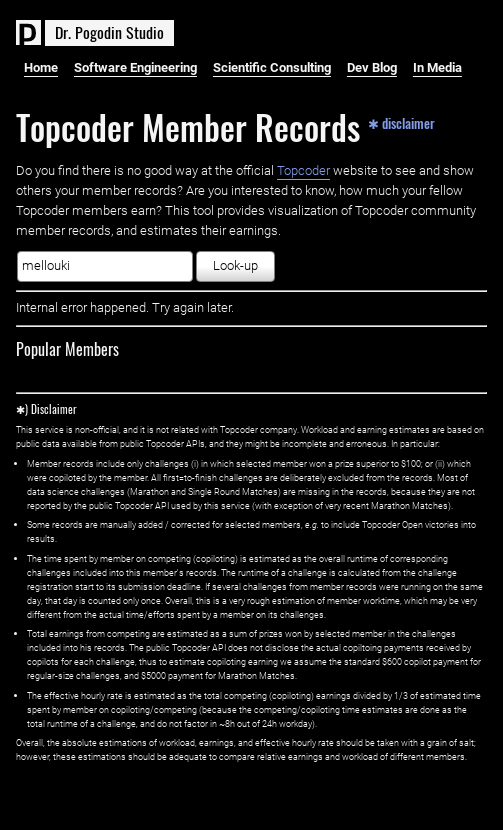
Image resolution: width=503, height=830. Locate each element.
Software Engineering (135, 67)
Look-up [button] (235, 265)
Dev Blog (372, 67)
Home (41, 67)
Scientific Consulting (272, 67)
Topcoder (303, 170)
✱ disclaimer (401, 122)
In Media (437, 67)
